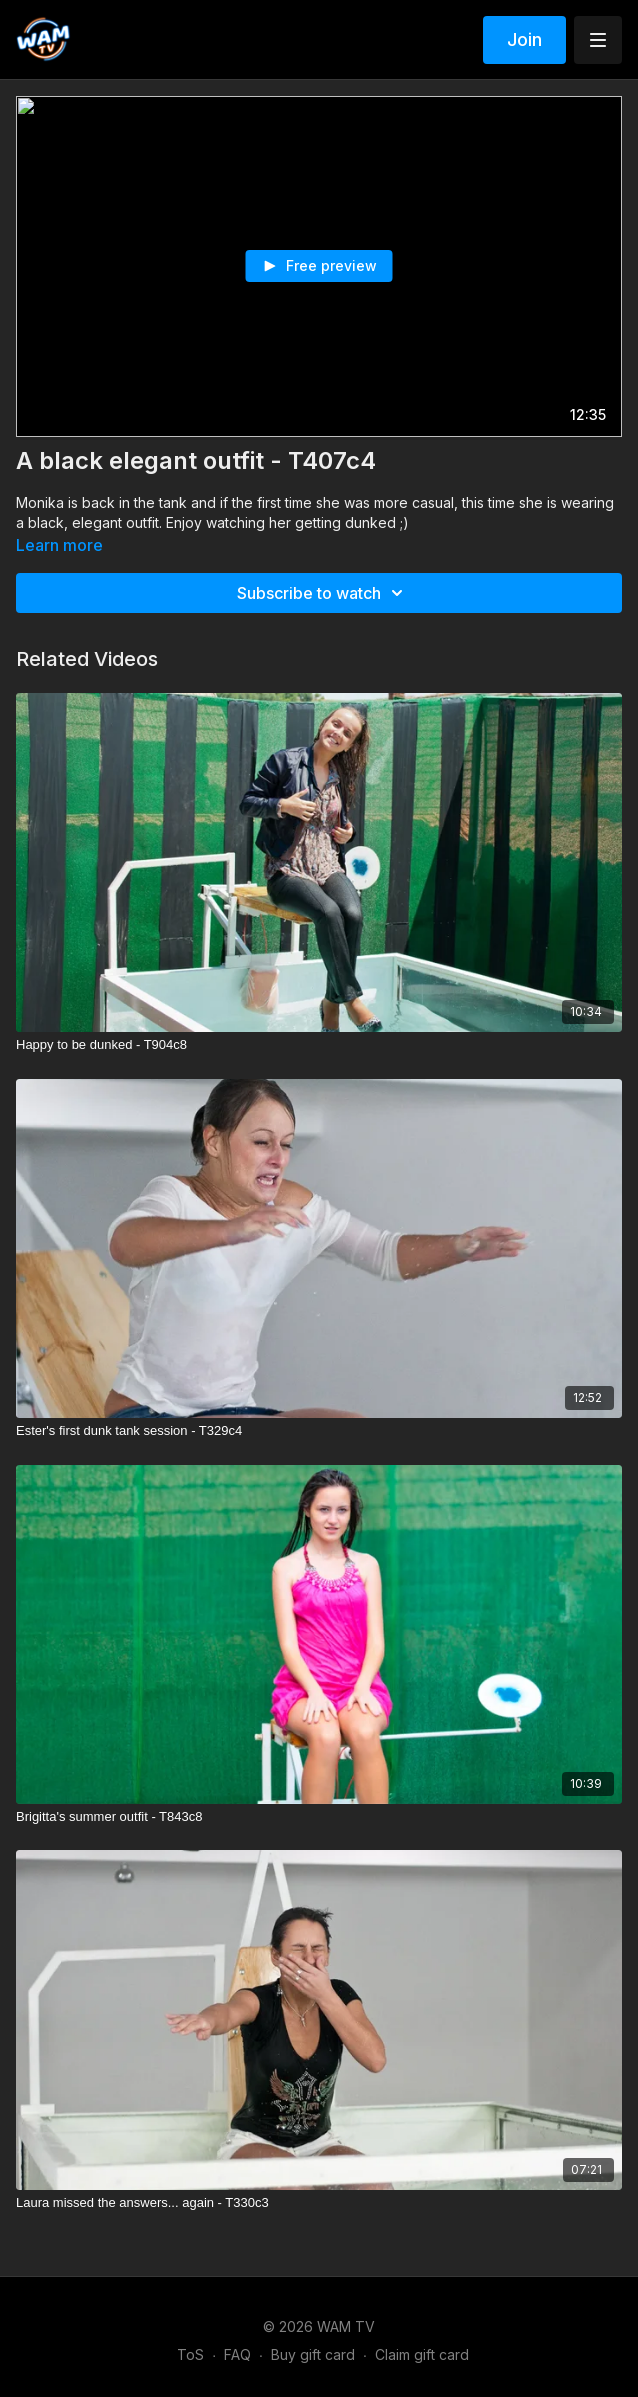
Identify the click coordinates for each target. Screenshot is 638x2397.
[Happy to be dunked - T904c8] (319, 1045)
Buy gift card (313, 2354)
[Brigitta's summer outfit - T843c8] (319, 1817)
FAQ (237, 2354)
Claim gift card (422, 2354)
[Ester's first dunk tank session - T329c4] (319, 1431)
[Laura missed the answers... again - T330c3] (319, 2203)
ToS (190, 2354)
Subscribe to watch (323, 593)
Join (524, 39)
